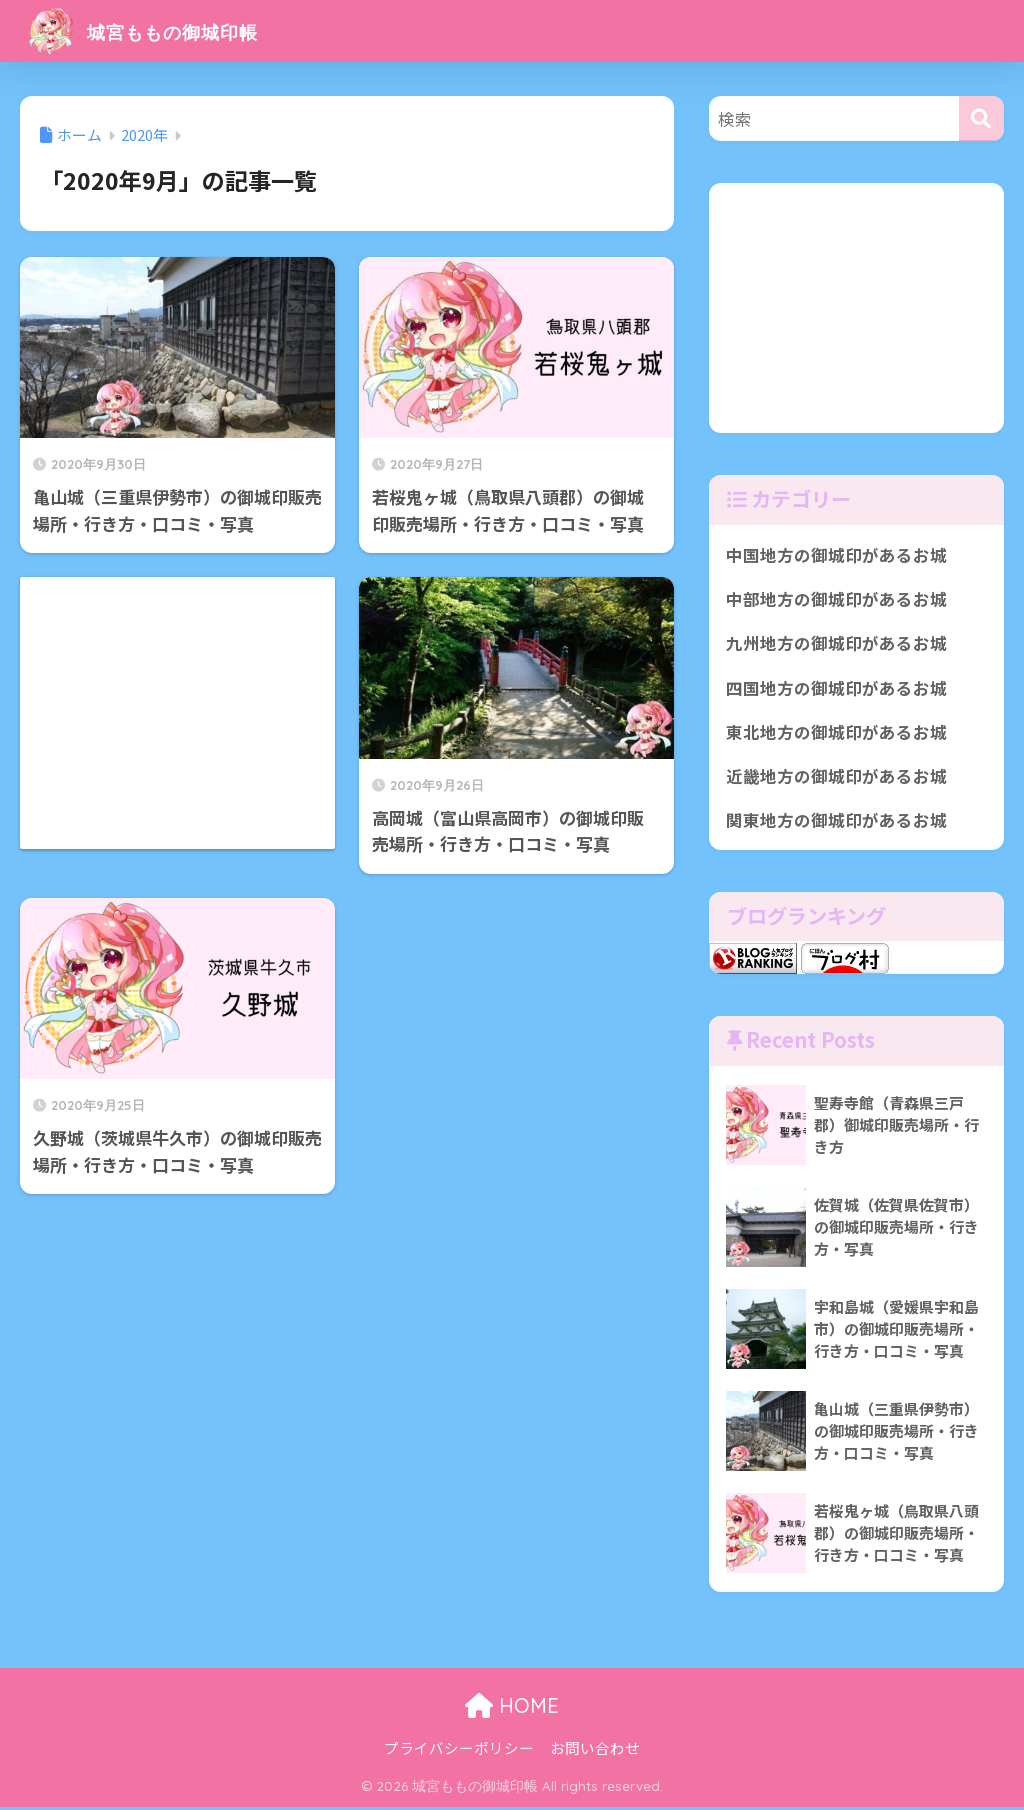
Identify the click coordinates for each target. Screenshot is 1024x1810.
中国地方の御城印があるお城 (836, 555)
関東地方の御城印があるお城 (836, 823)
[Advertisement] (177, 644)
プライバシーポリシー (459, 1750)
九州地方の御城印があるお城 (836, 644)
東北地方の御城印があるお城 (836, 734)
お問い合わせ (595, 1750)
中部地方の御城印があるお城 (836, 600)
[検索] (981, 118)
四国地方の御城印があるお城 (836, 689)
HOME (512, 1709)
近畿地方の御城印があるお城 (836, 778)
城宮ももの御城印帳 (166, 30)
